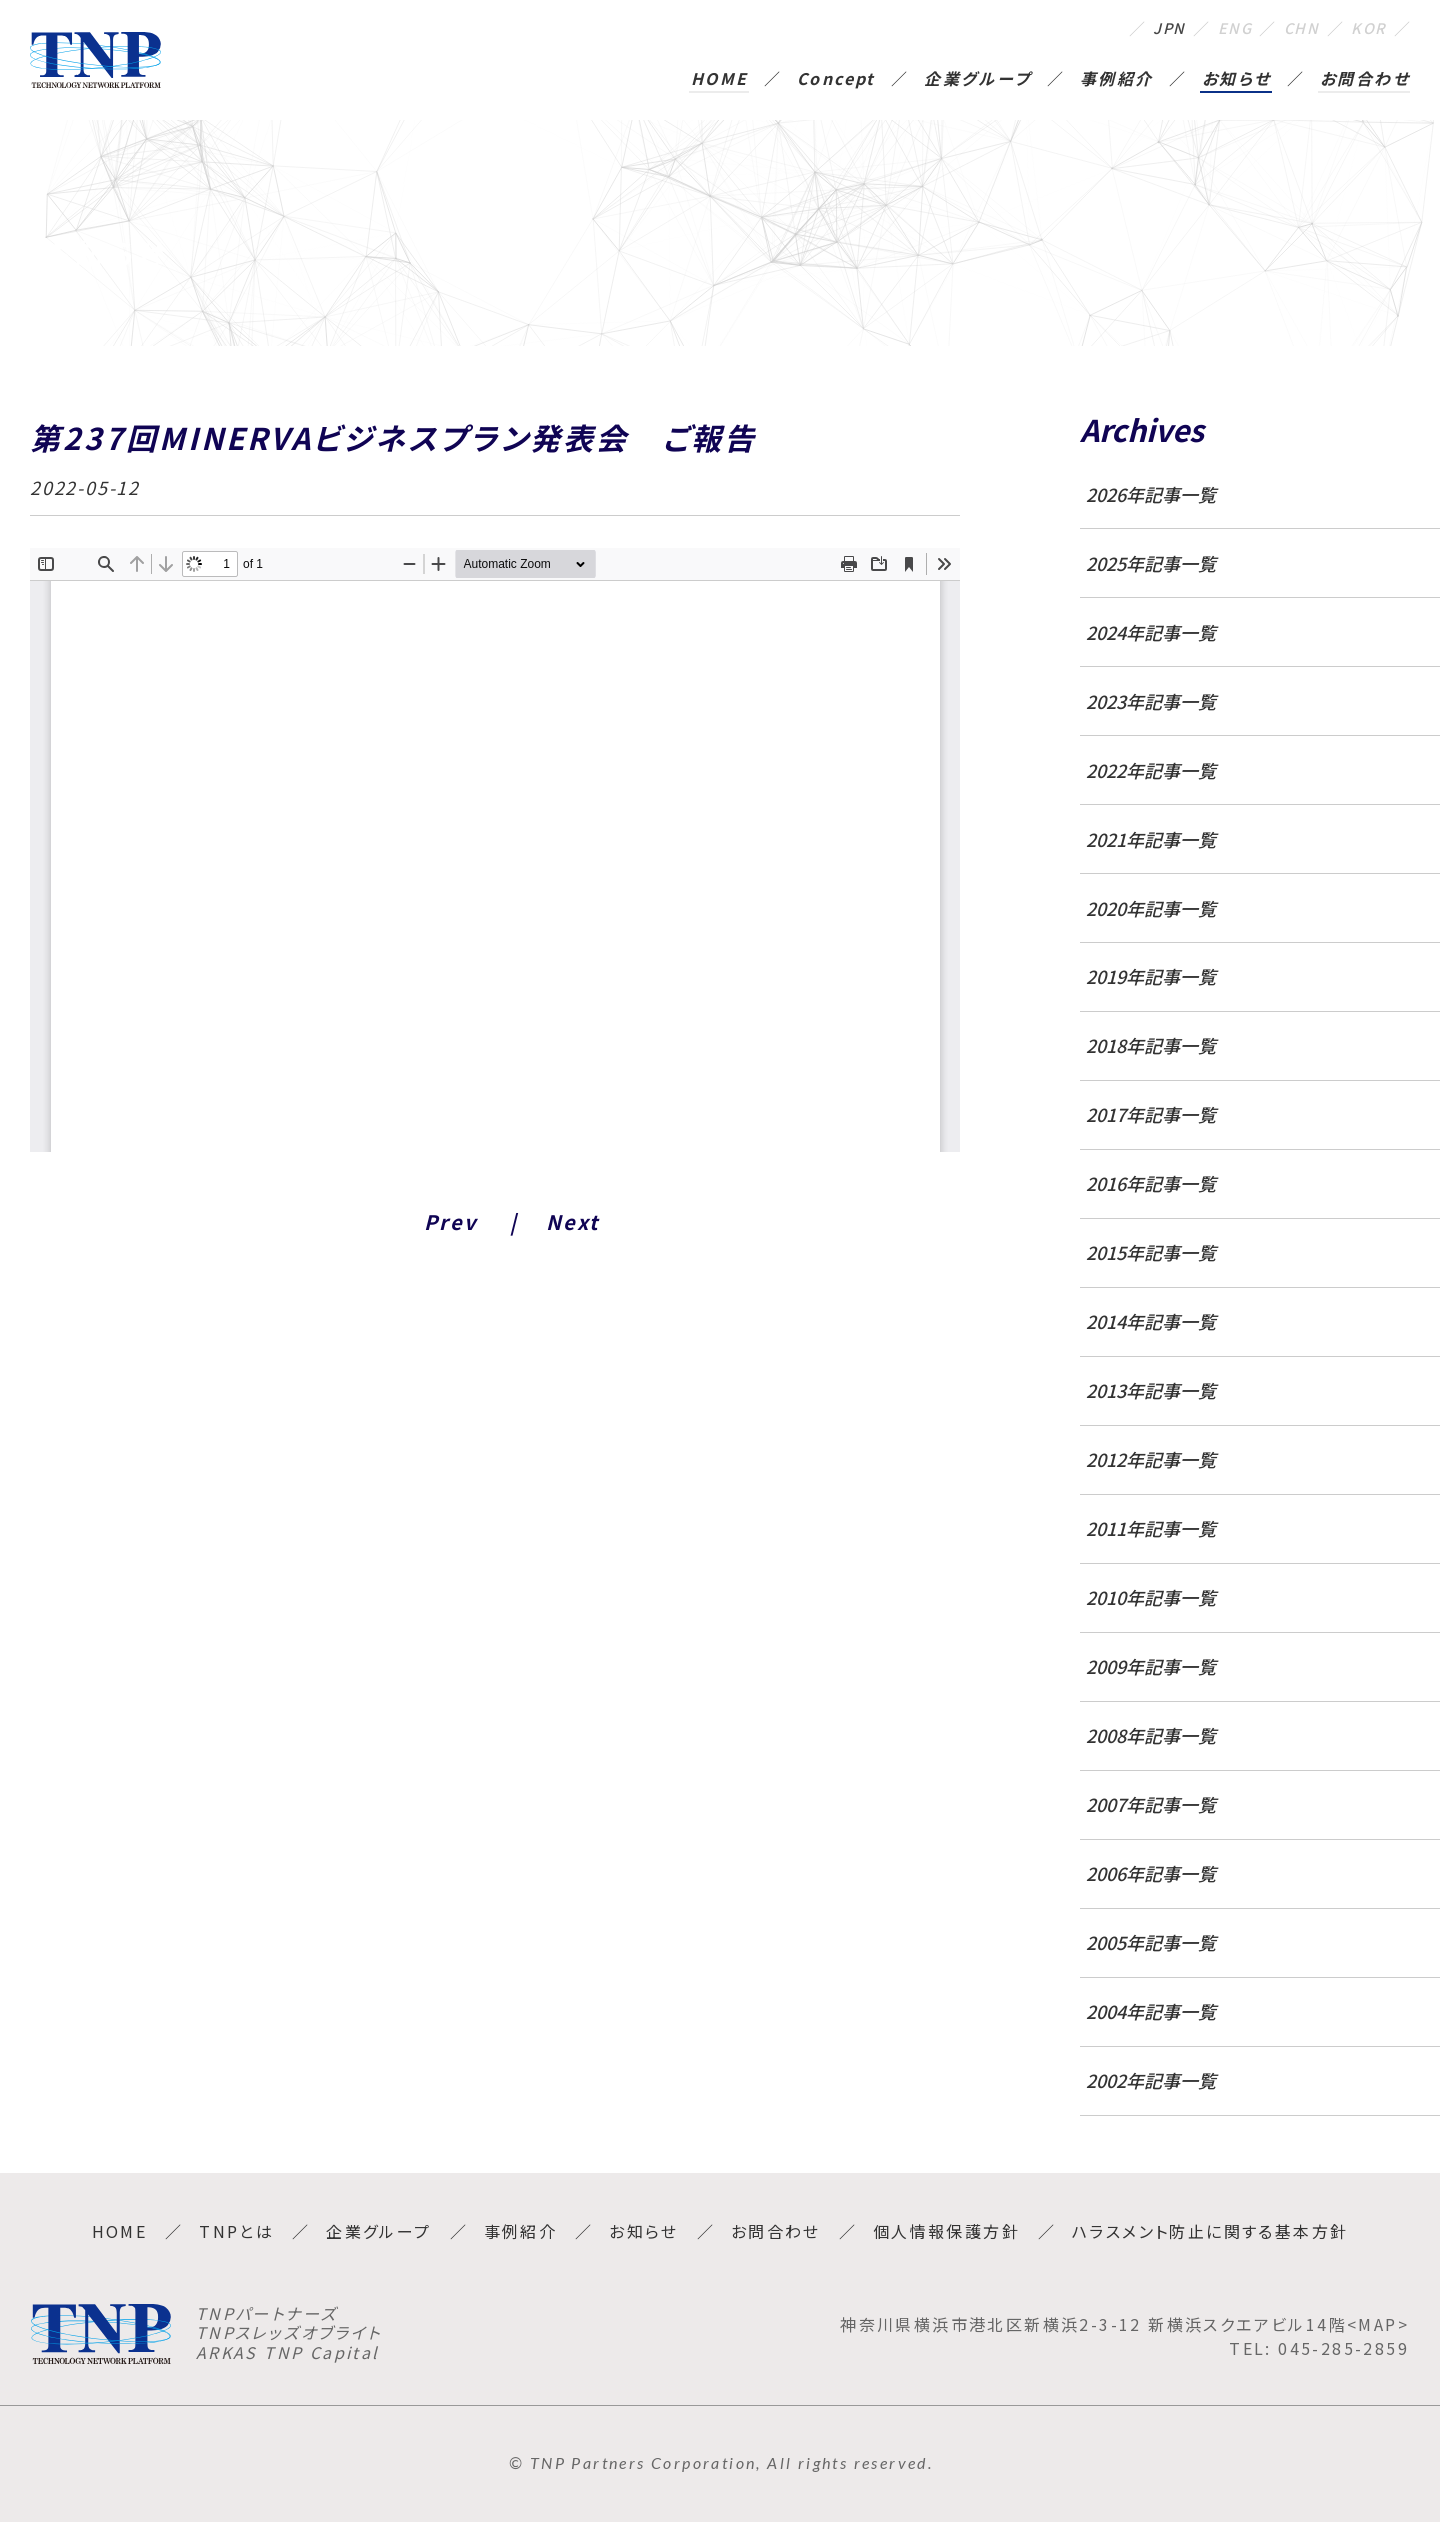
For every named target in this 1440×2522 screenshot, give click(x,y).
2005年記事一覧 (1151, 1942)
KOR (1367, 28)
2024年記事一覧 (1151, 632)
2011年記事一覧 (1151, 1528)
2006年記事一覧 (1151, 1873)
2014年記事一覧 (1151, 1321)
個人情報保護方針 (946, 2231)
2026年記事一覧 (1151, 494)
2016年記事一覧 (1151, 1183)
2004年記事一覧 (1151, 2011)
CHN (1296, 28)
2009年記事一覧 (1151, 1666)
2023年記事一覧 (1151, 701)
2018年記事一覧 (1151, 1045)
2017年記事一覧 (1151, 1114)
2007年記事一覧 (1151, 1804)
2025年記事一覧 (1151, 563)
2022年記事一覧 (1151, 770)
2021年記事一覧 (1151, 839)
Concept (836, 80)
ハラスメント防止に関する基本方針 (1210, 2231)
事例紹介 (1117, 80)
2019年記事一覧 (1151, 976)
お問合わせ (1365, 80)
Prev (451, 1221)
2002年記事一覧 (1151, 2080)
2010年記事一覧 (1151, 1597)
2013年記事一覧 (1151, 1390)
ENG (1224, 28)
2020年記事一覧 (1151, 908)
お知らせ (1237, 80)
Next (572, 1221)
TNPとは (236, 2231)
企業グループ (977, 80)
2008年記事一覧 (1151, 1735)
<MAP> (1378, 2324)
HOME (720, 80)
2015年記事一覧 (1151, 1252)
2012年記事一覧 (1151, 1459)
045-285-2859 (1343, 2348)
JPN (1155, 28)
